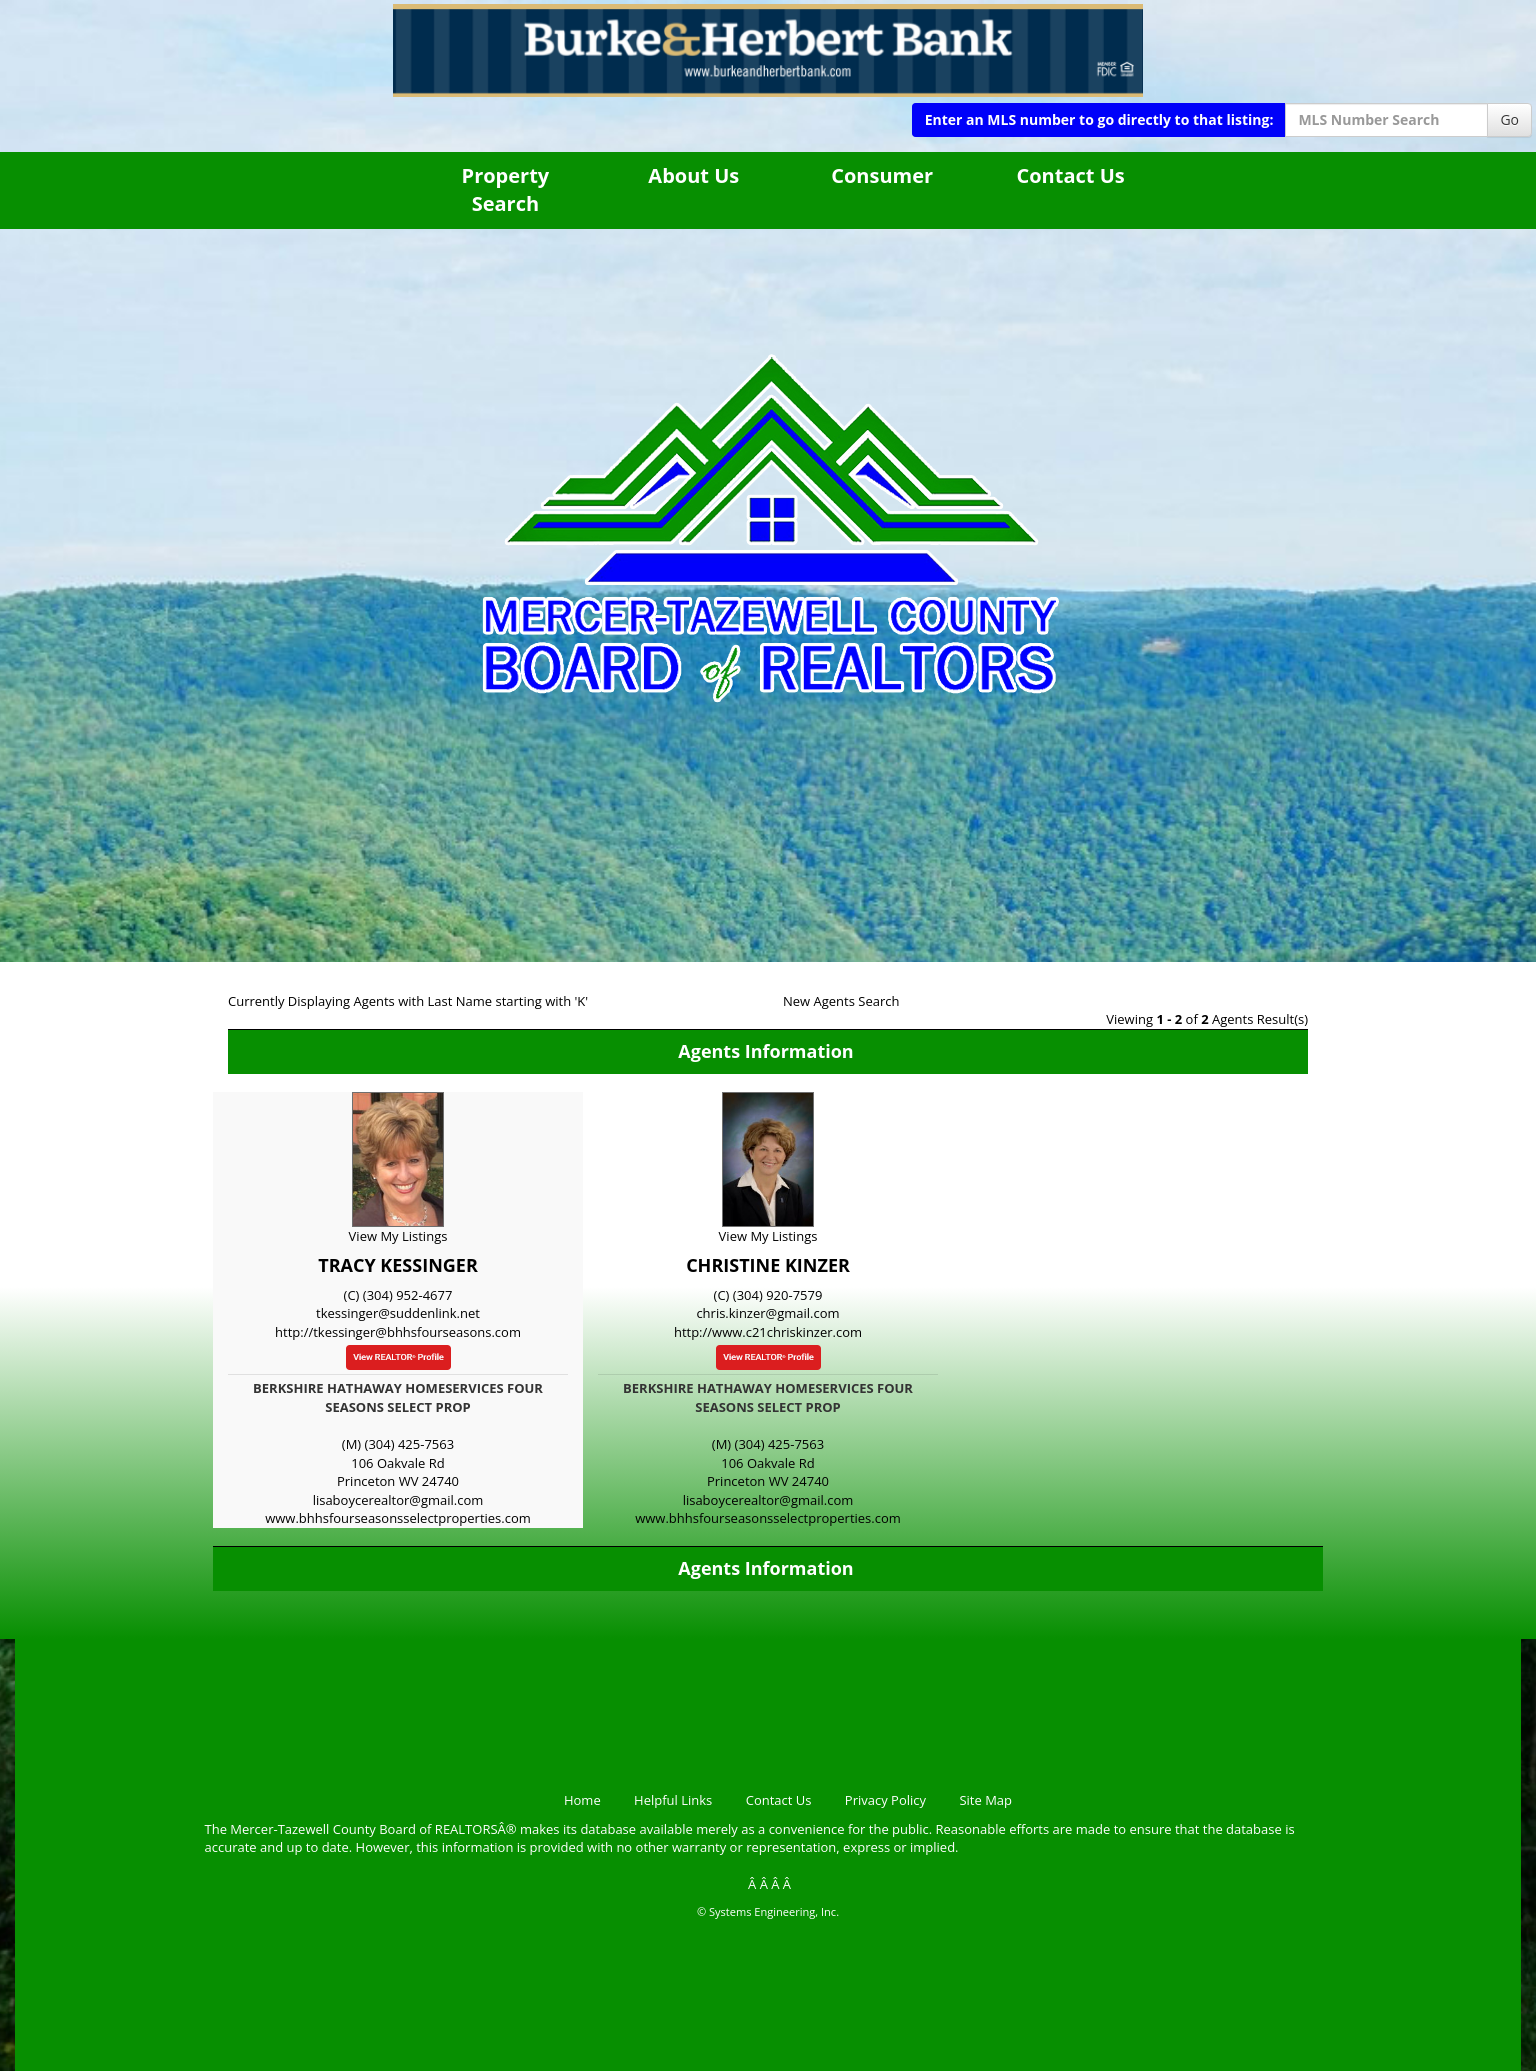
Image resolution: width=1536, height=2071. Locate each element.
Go (1509, 119)
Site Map (985, 1800)
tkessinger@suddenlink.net (398, 1313)
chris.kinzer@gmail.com (767, 1313)
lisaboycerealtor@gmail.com (398, 1500)
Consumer (882, 175)
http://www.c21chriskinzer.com (768, 1332)
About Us (693, 175)
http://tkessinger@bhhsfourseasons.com (398, 1332)
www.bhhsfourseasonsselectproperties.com (398, 1518)
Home (582, 1800)
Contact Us (1070, 175)
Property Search (506, 190)
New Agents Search (841, 1001)
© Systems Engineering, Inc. (768, 1911)
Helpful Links (673, 1800)
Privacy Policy (885, 1800)
